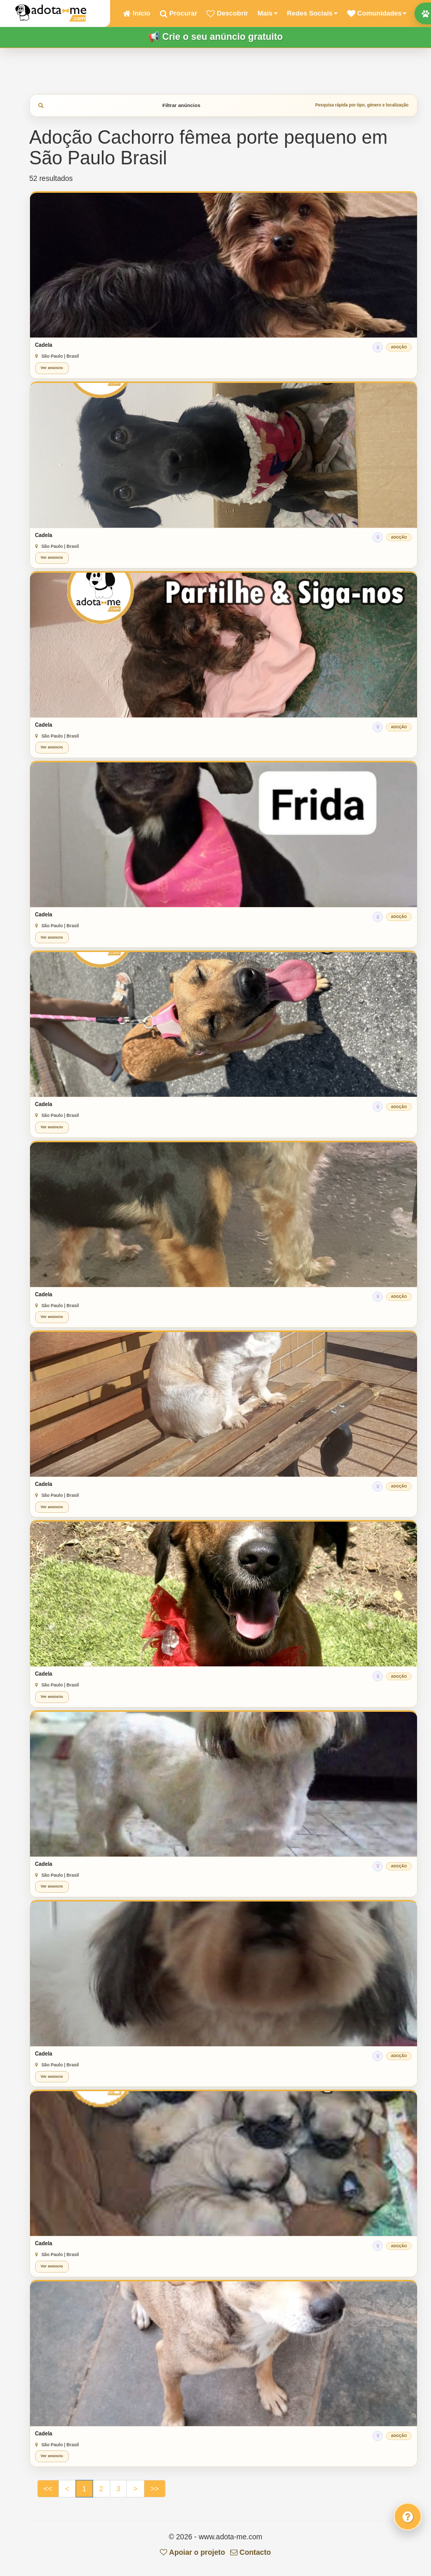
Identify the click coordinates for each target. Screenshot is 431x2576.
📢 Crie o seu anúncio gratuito (215, 37)
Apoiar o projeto (192, 2552)
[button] (377, 13)
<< (48, 2489)
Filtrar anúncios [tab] (223, 105)
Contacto (250, 2552)
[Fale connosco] (408, 2517)
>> (155, 2489)
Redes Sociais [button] (312, 13)
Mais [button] (268, 13)
